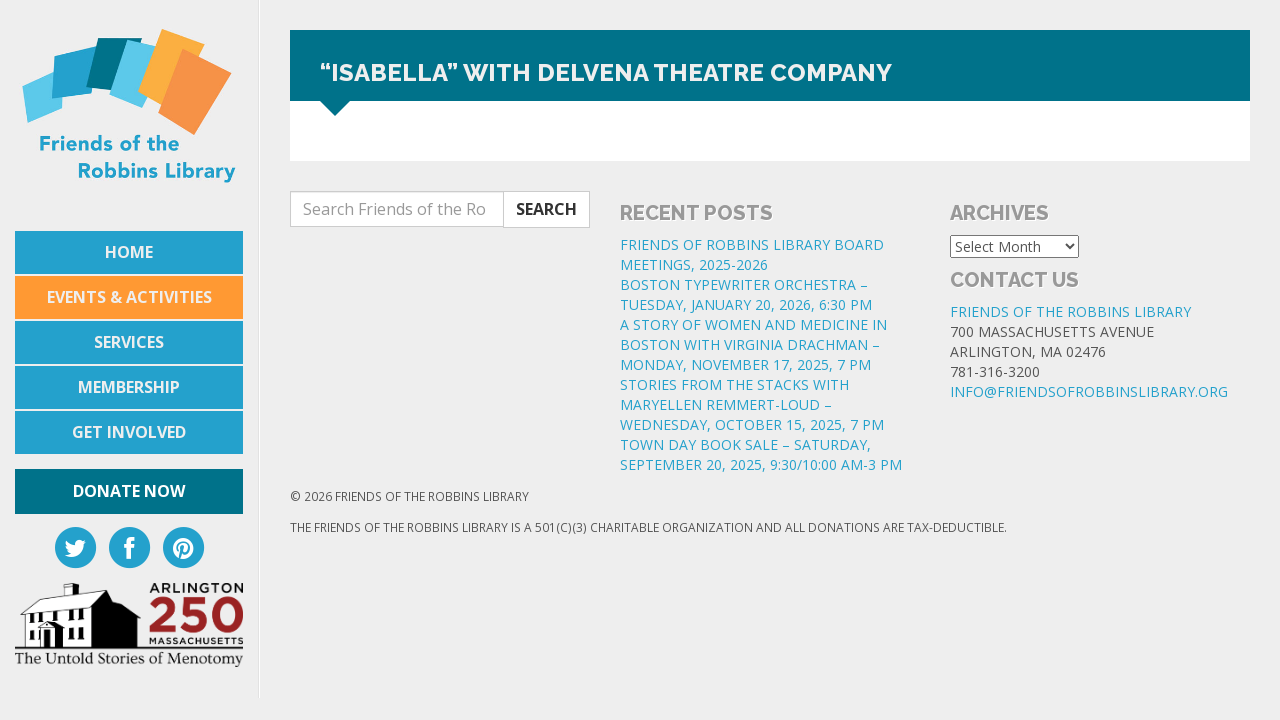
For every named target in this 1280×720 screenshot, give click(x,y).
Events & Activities (129, 297)
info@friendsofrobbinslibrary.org (1089, 391)
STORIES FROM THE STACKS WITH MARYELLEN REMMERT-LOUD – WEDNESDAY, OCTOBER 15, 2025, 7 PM (752, 404)
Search (546, 209)
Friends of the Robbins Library (1070, 311)
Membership (129, 387)
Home (129, 252)
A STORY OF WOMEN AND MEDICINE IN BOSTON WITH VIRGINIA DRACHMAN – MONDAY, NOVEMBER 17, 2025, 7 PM (753, 344)
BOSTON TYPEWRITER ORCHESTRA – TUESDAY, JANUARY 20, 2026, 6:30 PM (746, 294)
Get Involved (129, 432)
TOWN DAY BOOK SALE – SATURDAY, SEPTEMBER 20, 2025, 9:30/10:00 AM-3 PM (761, 454)
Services (129, 342)
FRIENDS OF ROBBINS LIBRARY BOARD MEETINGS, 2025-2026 (752, 254)
